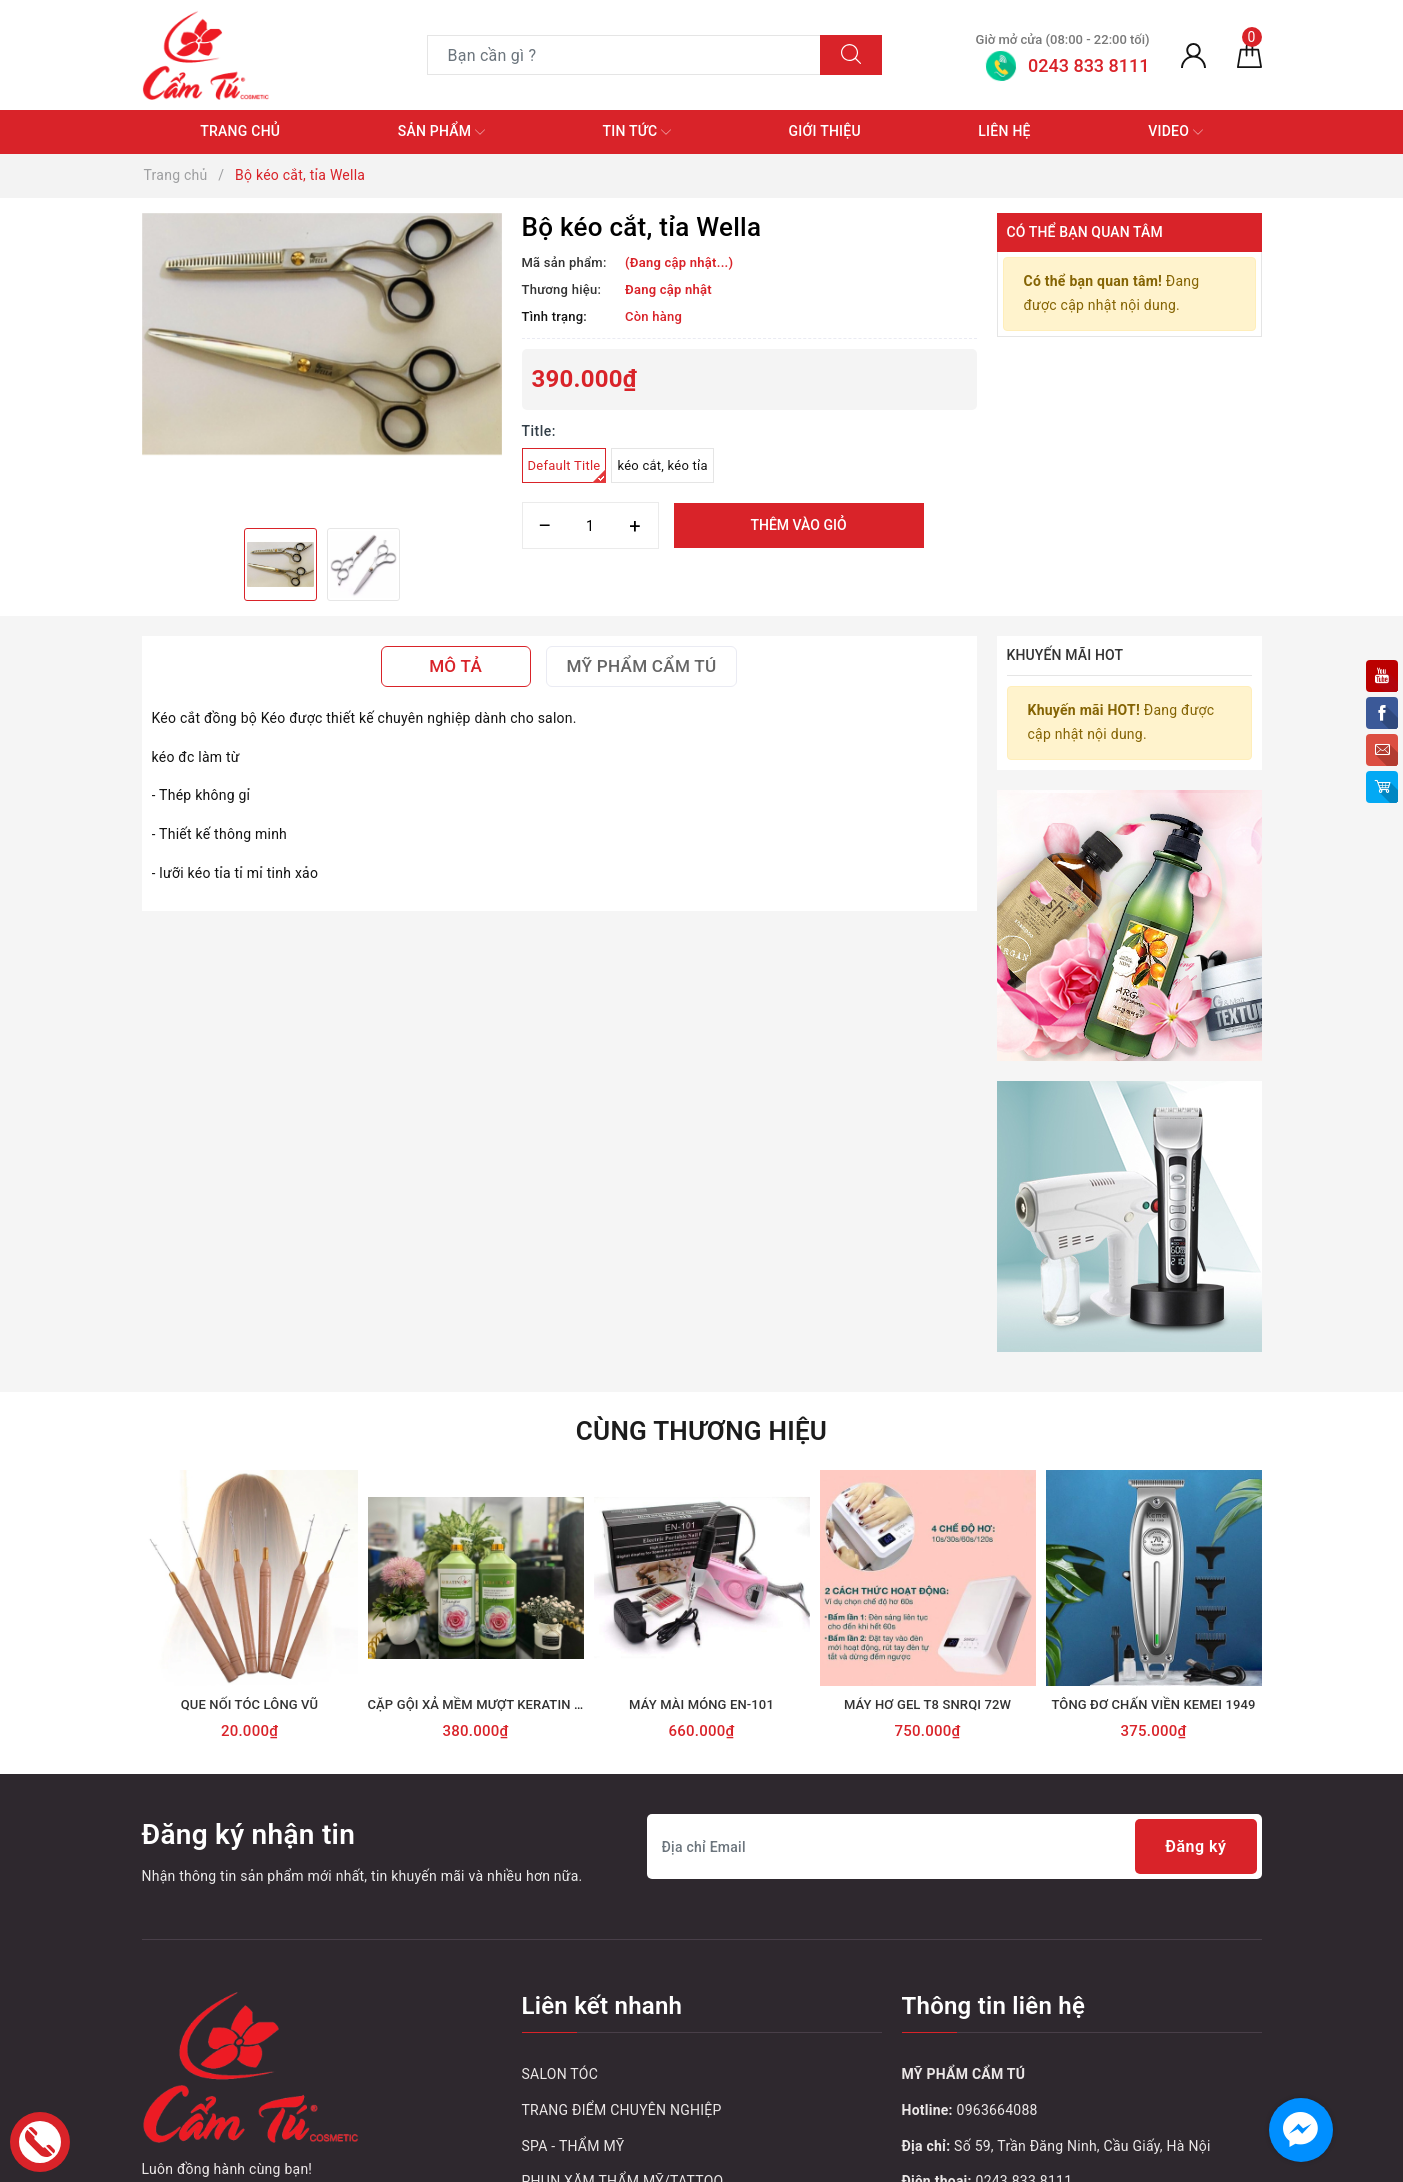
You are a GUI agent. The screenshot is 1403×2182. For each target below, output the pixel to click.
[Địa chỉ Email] (954, 1846)
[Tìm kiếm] (851, 55)
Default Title (567, 470)
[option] (322, 334)
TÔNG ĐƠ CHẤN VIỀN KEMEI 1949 (1153, 1704)
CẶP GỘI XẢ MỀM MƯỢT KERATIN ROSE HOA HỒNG (523, 1704)
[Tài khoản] (1193, 55)
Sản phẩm (441, 132)
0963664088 (997, 2110)
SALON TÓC (560, 2074)
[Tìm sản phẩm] (624, 55)
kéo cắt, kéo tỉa (662, 465)
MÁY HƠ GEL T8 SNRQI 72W (927, 1704)
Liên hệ (1004, 131)
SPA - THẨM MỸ (573, 2146)
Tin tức (637, 132)
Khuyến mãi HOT (1065, 655)
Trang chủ (240, 131)
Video (1175, 132)
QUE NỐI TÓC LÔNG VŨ (250, 1704)
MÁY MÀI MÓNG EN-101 (701, 1704)
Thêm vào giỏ (798, 525)
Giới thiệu (825, 131)
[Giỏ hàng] (1249, 55)
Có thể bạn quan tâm (1085, 232)
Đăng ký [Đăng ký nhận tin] (1195, 1846)
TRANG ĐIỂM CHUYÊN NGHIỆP (622, 2110)
